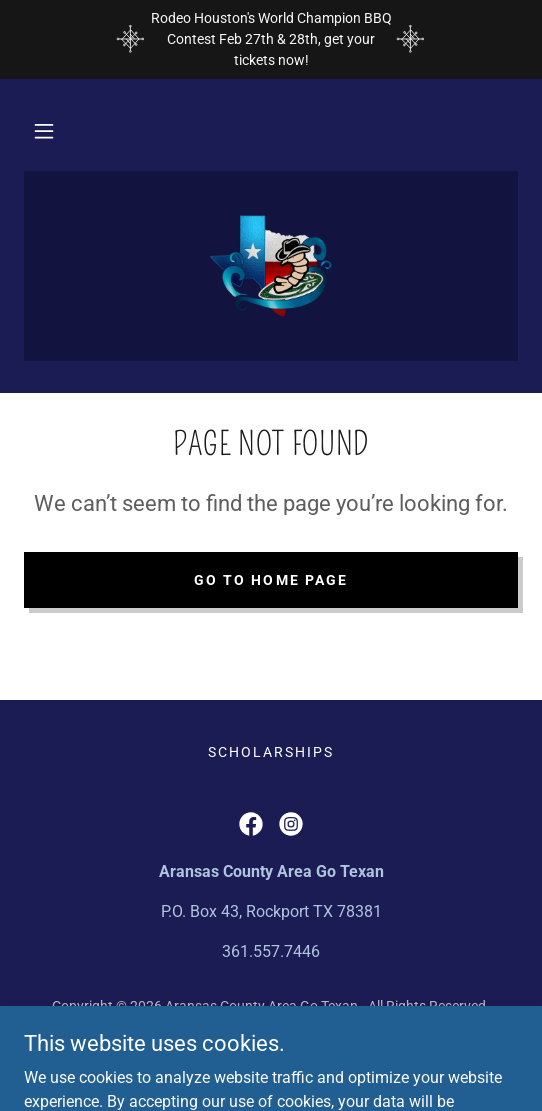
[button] (44, 131)
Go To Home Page (270, 580)
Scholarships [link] (271, 752)
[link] (271, 266)
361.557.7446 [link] (271, 951)
